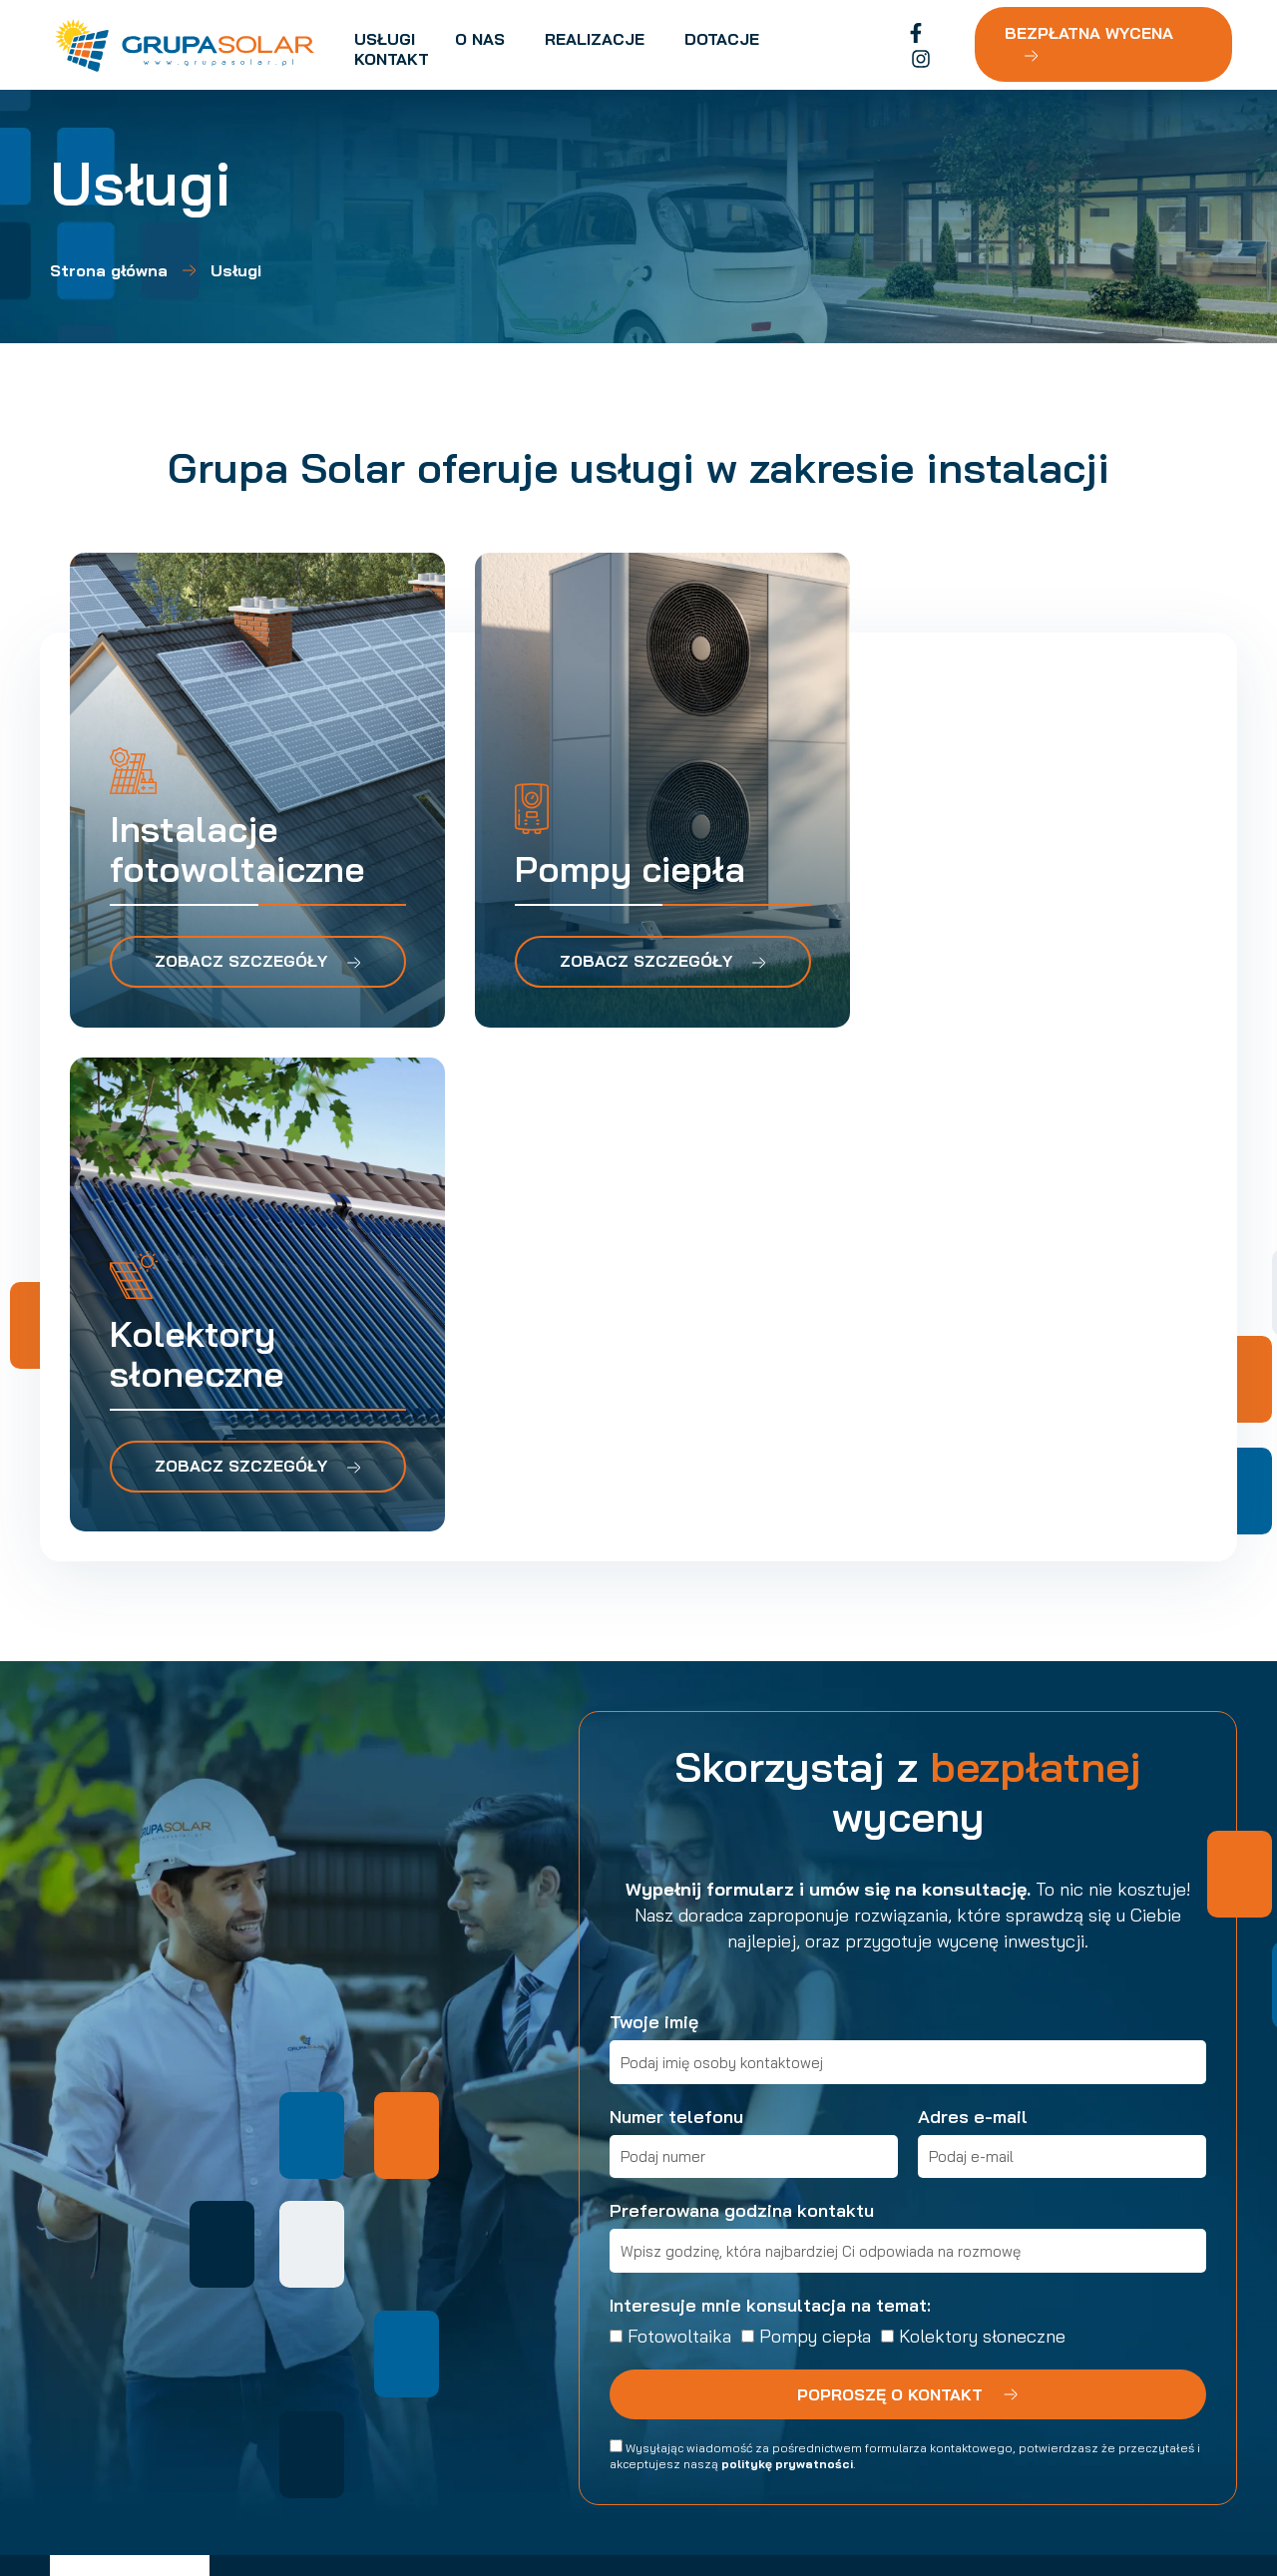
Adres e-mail (973, 1615)
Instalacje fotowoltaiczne (673, 2180)
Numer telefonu (676, 1615)
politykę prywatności (787, 1962)
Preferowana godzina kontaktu (742, 1710)
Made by (1090, 2496)
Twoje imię (654, 1521)
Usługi (425, 2180)
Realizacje (440, 2240)
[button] (998, 2267)
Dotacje (431, 2270)
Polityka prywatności (316, 2486)
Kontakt (432, 2300)
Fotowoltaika (679, 1835)
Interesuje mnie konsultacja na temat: (770, 1804)
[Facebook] (911, 46)
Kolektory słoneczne (982, 1835)
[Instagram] (941, 46)
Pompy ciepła (815, 1835)
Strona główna (109, 270)
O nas (424, 2210)
